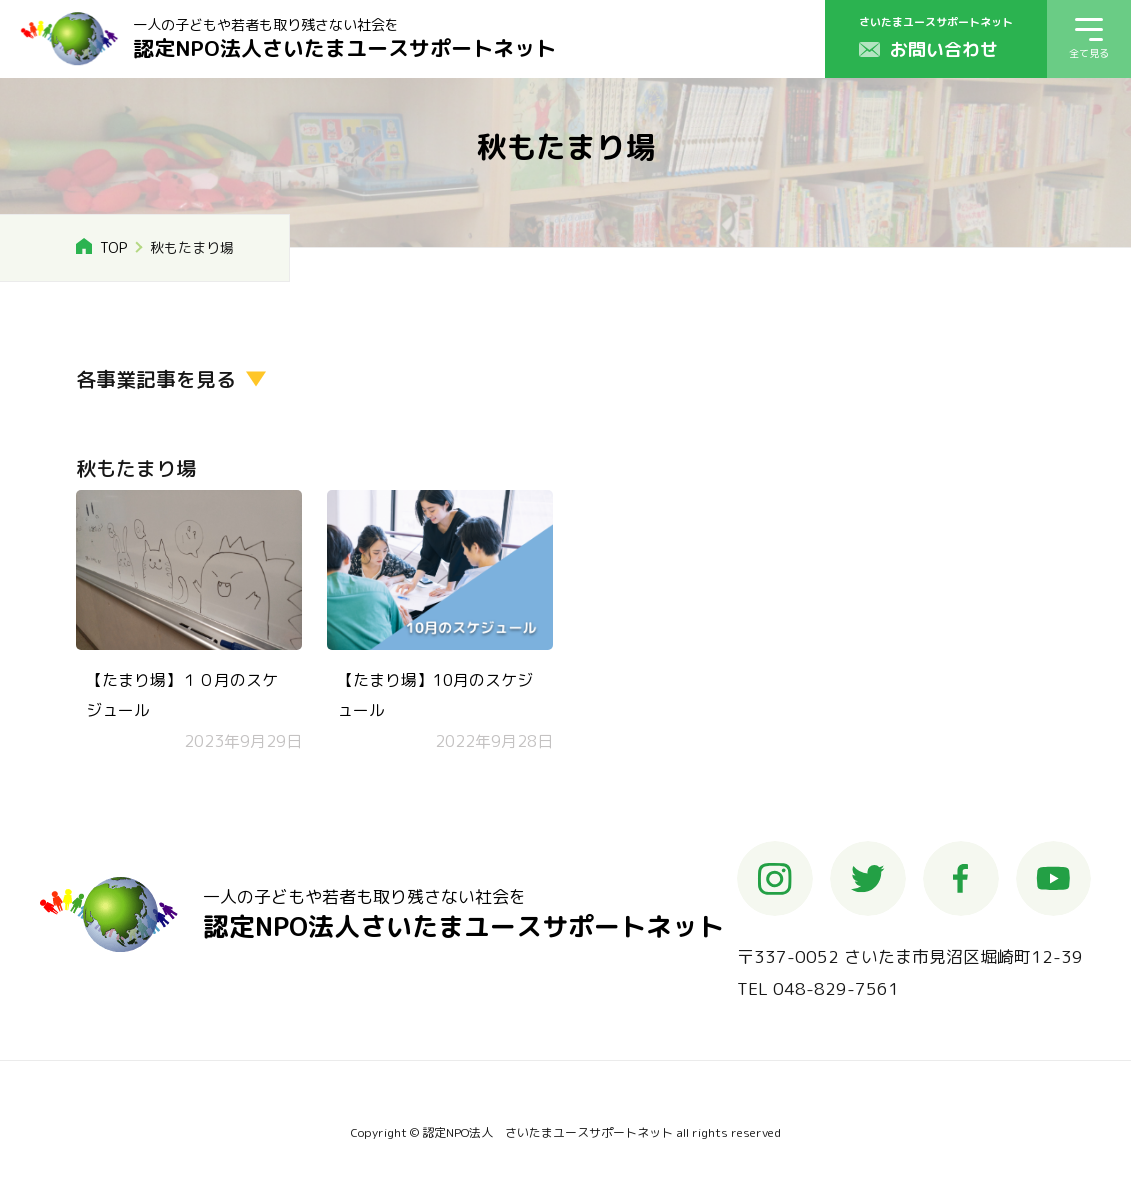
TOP (113, 247)
